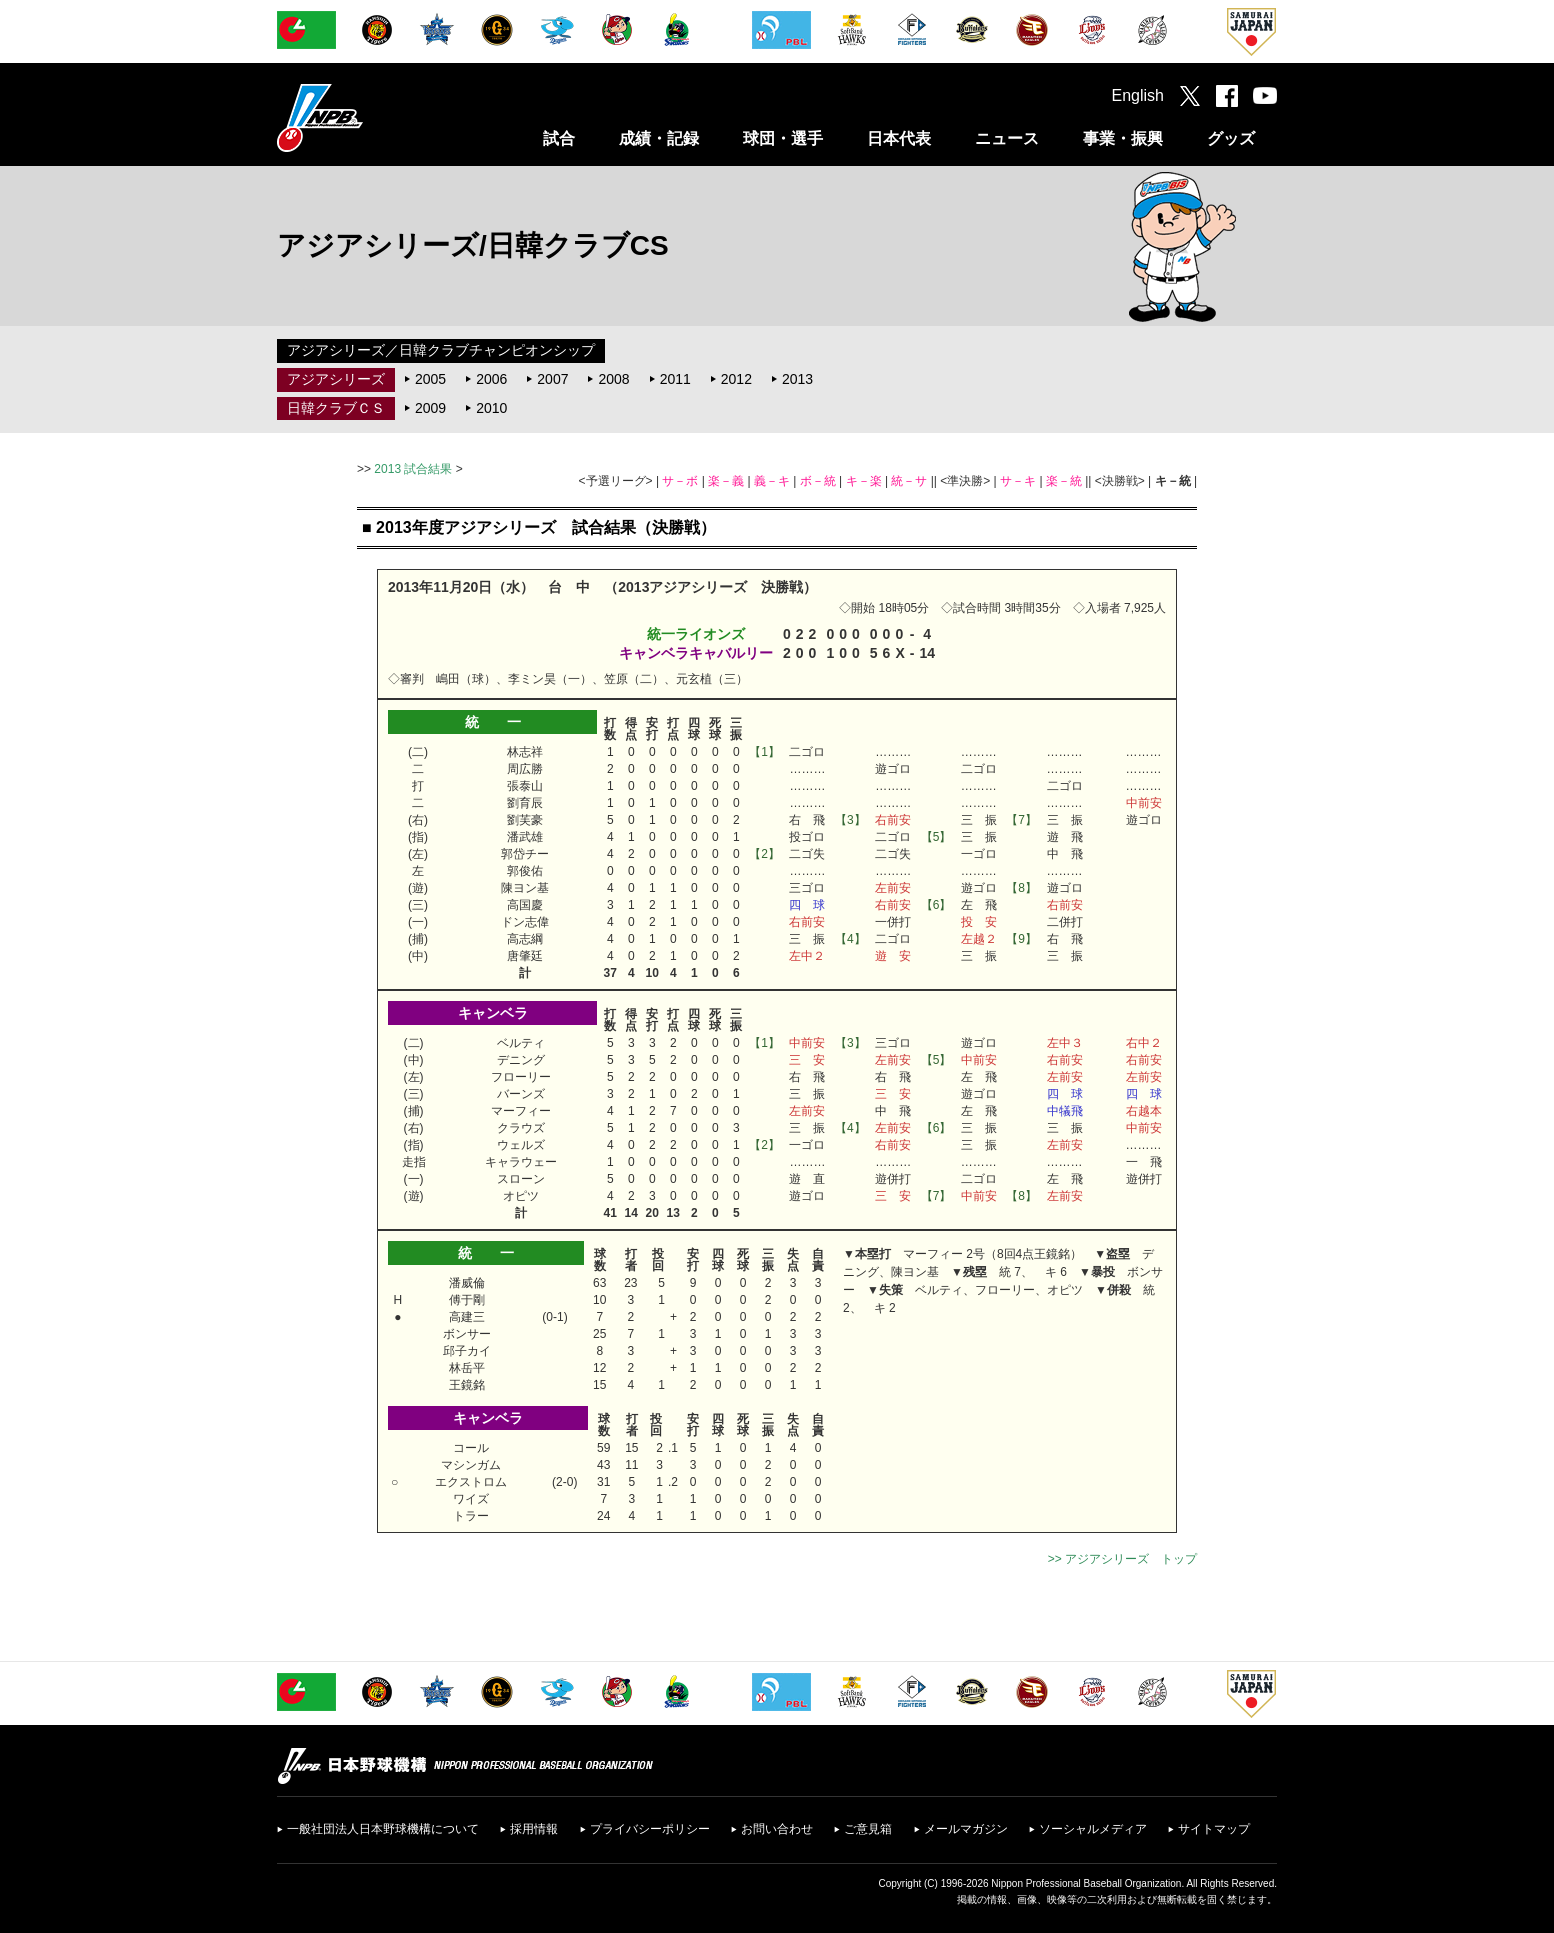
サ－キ (1018, 481)
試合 (559, 138)
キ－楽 (864, 481)
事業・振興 (1123, 138)
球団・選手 (783, 138)
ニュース (1007, 138)
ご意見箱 (868, 1829)
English (1138, 95)
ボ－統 (818, 481)
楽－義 (726, 481)
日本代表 (899, 138)
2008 (613, 379)
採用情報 (534, 1829)
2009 (430, 408)
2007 (552, 379)
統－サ (909, 481)
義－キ (772, 481)
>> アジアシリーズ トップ (1122, 1559)
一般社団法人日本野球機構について (383, 1829)
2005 (430, 379)
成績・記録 (659, 138)
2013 (797, 379)
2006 (491, 379)
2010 (491, 408)
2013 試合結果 (413, 469)
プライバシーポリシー (650, 1829)
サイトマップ (1214, 1829)
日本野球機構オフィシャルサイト (370, 117)
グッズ (1231, 138)
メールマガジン (966, 1829)
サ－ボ (680, 481)
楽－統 (1064, 481)
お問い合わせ (777, 1829)
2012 (736, 379)
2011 (675, 379)
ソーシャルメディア (1093, 1829)
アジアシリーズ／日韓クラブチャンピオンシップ (441, 350)
